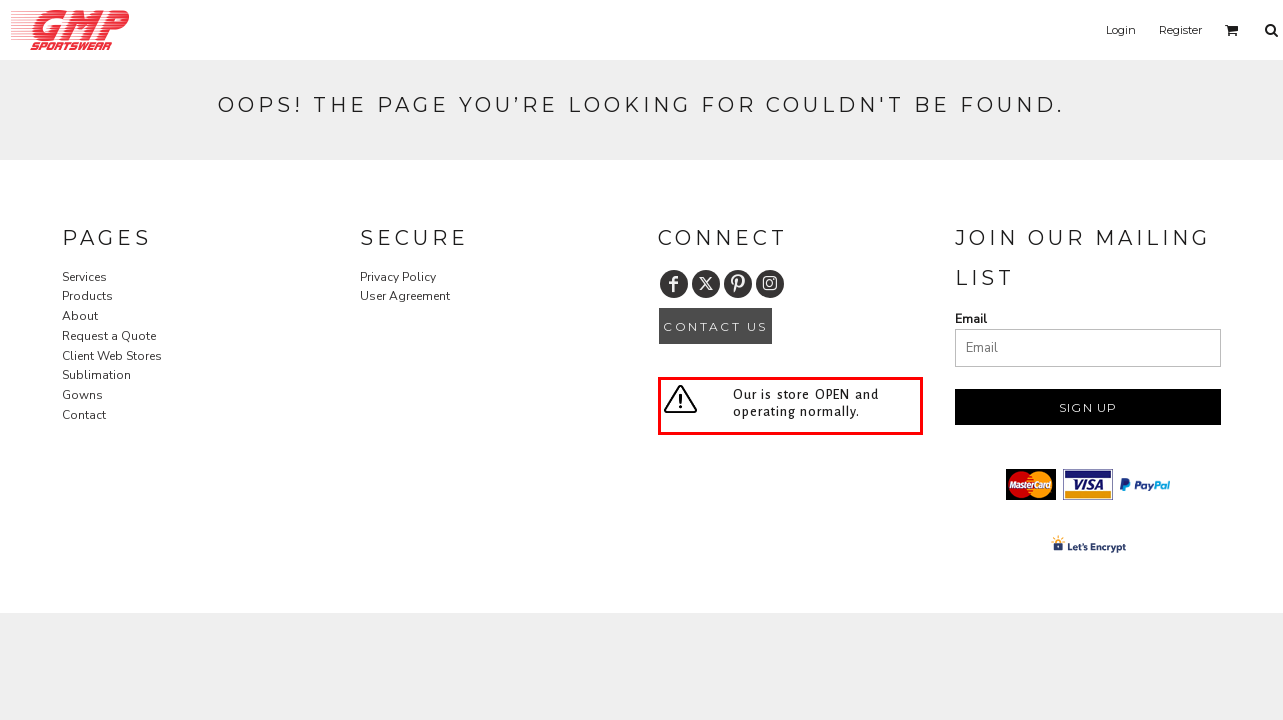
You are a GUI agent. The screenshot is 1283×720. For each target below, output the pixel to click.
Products (87, 296)
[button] (1232, 30)
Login (1121, 30)
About (80, 316)
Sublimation (96, 375)
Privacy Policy (398, 277)
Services (84, 277)
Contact (84, 415)
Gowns (82, 395)
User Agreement (405, 296)
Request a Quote (109, 336)
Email (971, 319)
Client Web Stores (112, 356)
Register (1180, 30)
